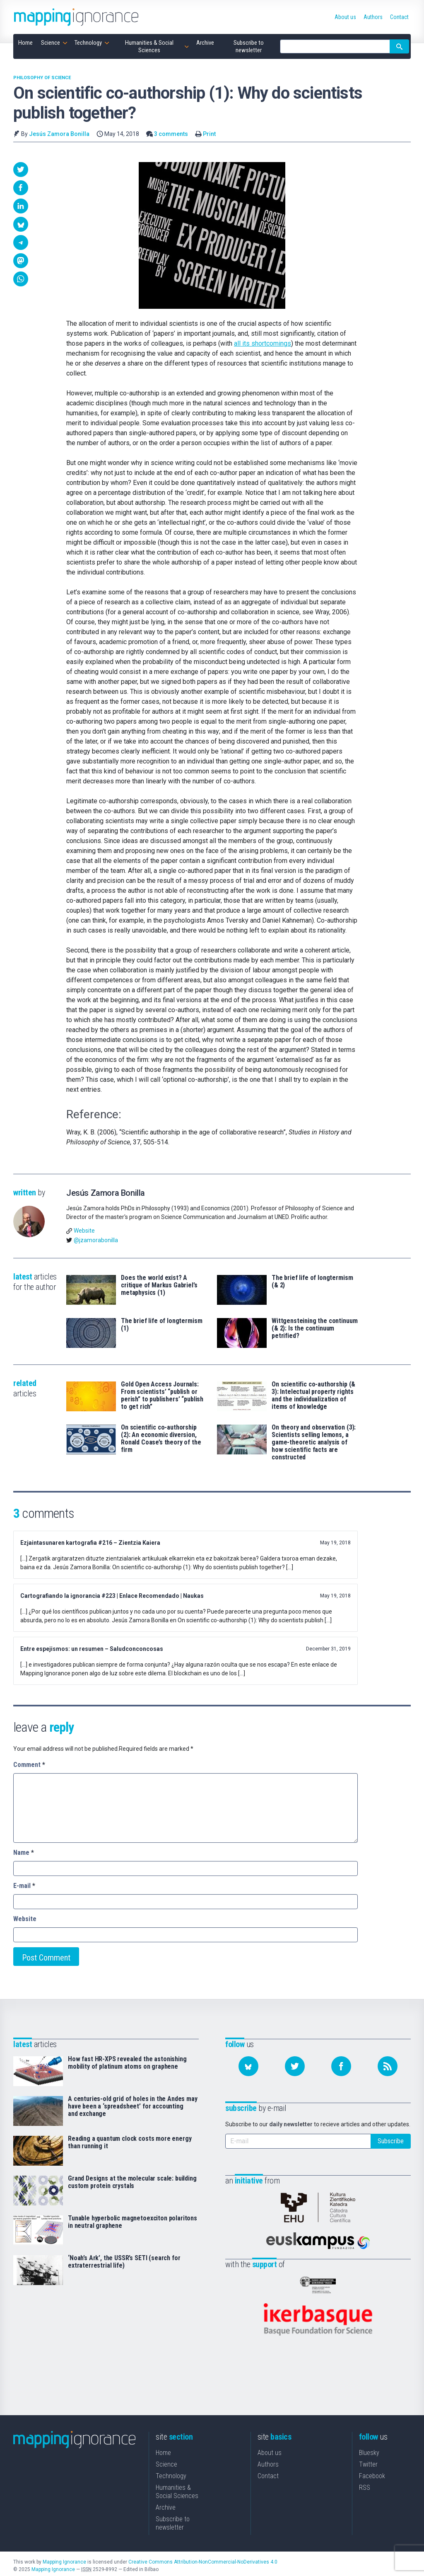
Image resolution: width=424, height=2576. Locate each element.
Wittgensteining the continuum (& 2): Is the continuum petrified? (314, 1328)
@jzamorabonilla (96, 1240)
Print (209, 134)
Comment (29, 1765)
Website (84, 1230)
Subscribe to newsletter (173, 2519)
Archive (166, 2504)
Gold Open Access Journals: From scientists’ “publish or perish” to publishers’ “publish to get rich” (162, 1395)
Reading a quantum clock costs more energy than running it (129, 2142)
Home (163, 2449)
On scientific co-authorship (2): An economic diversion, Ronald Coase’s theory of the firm (161, 1439)
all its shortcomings (262, 343)
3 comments (171, 134)
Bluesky (369, 2449)
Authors (268, 2461)
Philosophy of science (42, 77)
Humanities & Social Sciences (177, 2488)
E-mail (24, 1886)
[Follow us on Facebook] (341, 2066)
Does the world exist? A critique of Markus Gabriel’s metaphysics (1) (159, 1285)
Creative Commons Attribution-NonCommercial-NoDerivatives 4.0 (202, 2558)
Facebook (372, 2472)
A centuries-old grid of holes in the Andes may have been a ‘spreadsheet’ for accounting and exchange (133, 2106)
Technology (171, 2472)
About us (270, 2449)
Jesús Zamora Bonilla (59, 134)
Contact (268, 2472)
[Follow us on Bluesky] (248, 2066)
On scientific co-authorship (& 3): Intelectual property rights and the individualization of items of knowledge (313, 1395)
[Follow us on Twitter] (295, 2066)
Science (166, 2461)
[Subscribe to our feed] (388, 2066)
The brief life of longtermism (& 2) (312, 1281)
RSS (364, 2484)
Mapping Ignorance (64, 2558)
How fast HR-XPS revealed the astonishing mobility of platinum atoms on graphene (127, 2062)
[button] (20, 169)
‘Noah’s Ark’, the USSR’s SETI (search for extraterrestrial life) (124, 2261)
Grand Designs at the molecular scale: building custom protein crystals (132, 2182)
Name (23, 1852)
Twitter (368, 2461)
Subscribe (391, 2141)
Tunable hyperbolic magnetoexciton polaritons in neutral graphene (132, 2222)
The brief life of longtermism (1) (161, 1324)
